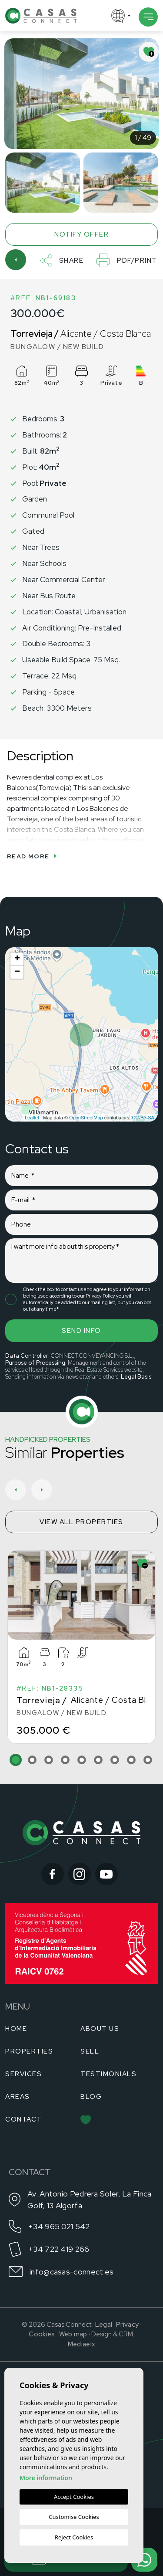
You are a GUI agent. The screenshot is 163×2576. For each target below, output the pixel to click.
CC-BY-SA (143, 1117)
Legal (104, 2324)
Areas (17, 2096)
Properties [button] (29, 2051)
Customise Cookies (74, 2517)
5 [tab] (81, 1760)
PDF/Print (126, 260)
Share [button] (62, 260)
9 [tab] (147, 1760)
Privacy (127, 2324)
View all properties (81, 1522)
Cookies (42, 2334)
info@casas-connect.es (71, 2272)
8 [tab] (131, 1760)
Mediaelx (81, 2344)
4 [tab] (65, 1760)
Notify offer (81, 234)
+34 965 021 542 (59, 2226)
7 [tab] (114, 1760)
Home (16, 2028)
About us (99, 2028)
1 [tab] (16, 1760)
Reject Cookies (74, 2537)
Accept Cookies (74, 2497)
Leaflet (32, 1117)
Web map (73, 2334)
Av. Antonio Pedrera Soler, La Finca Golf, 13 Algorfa (89, 2199)
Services (23, 2074)
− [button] (17, 972)
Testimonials (108, 2074)
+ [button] (17, 959)
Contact (23, 2119)
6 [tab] (98, 1760)
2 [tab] (32, 1760)
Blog (91, 2096)
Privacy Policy (101, 1296)
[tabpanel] (81, 1647)
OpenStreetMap (86, 1117)
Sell (89, 2051)
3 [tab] (48, 1760)
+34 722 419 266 (59, 2249)
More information (46, 2478)
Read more (31, 856)
